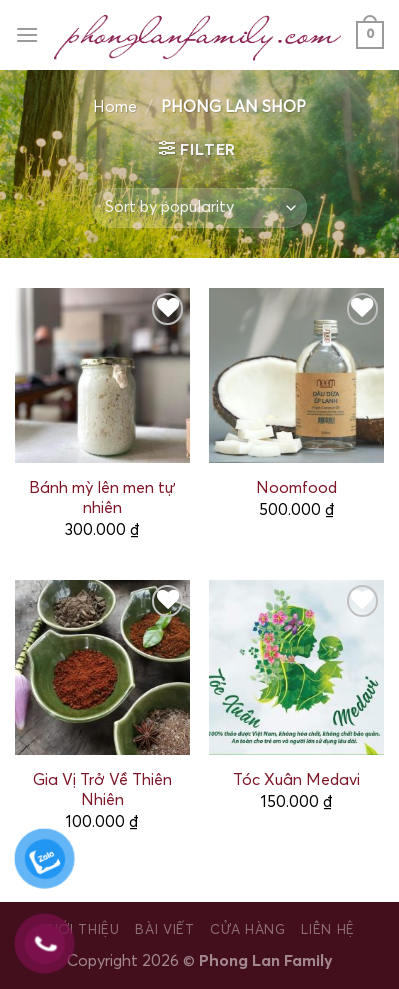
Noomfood (296, 488)
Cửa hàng (247, 930)
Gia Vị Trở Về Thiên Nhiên (102, 790)
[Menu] (27, 34)
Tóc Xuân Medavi (296, 780)
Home (115, 107)
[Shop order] (199, 208)
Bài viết (164, 930)
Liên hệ (328, 930)
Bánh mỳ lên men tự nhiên (102, 498)
